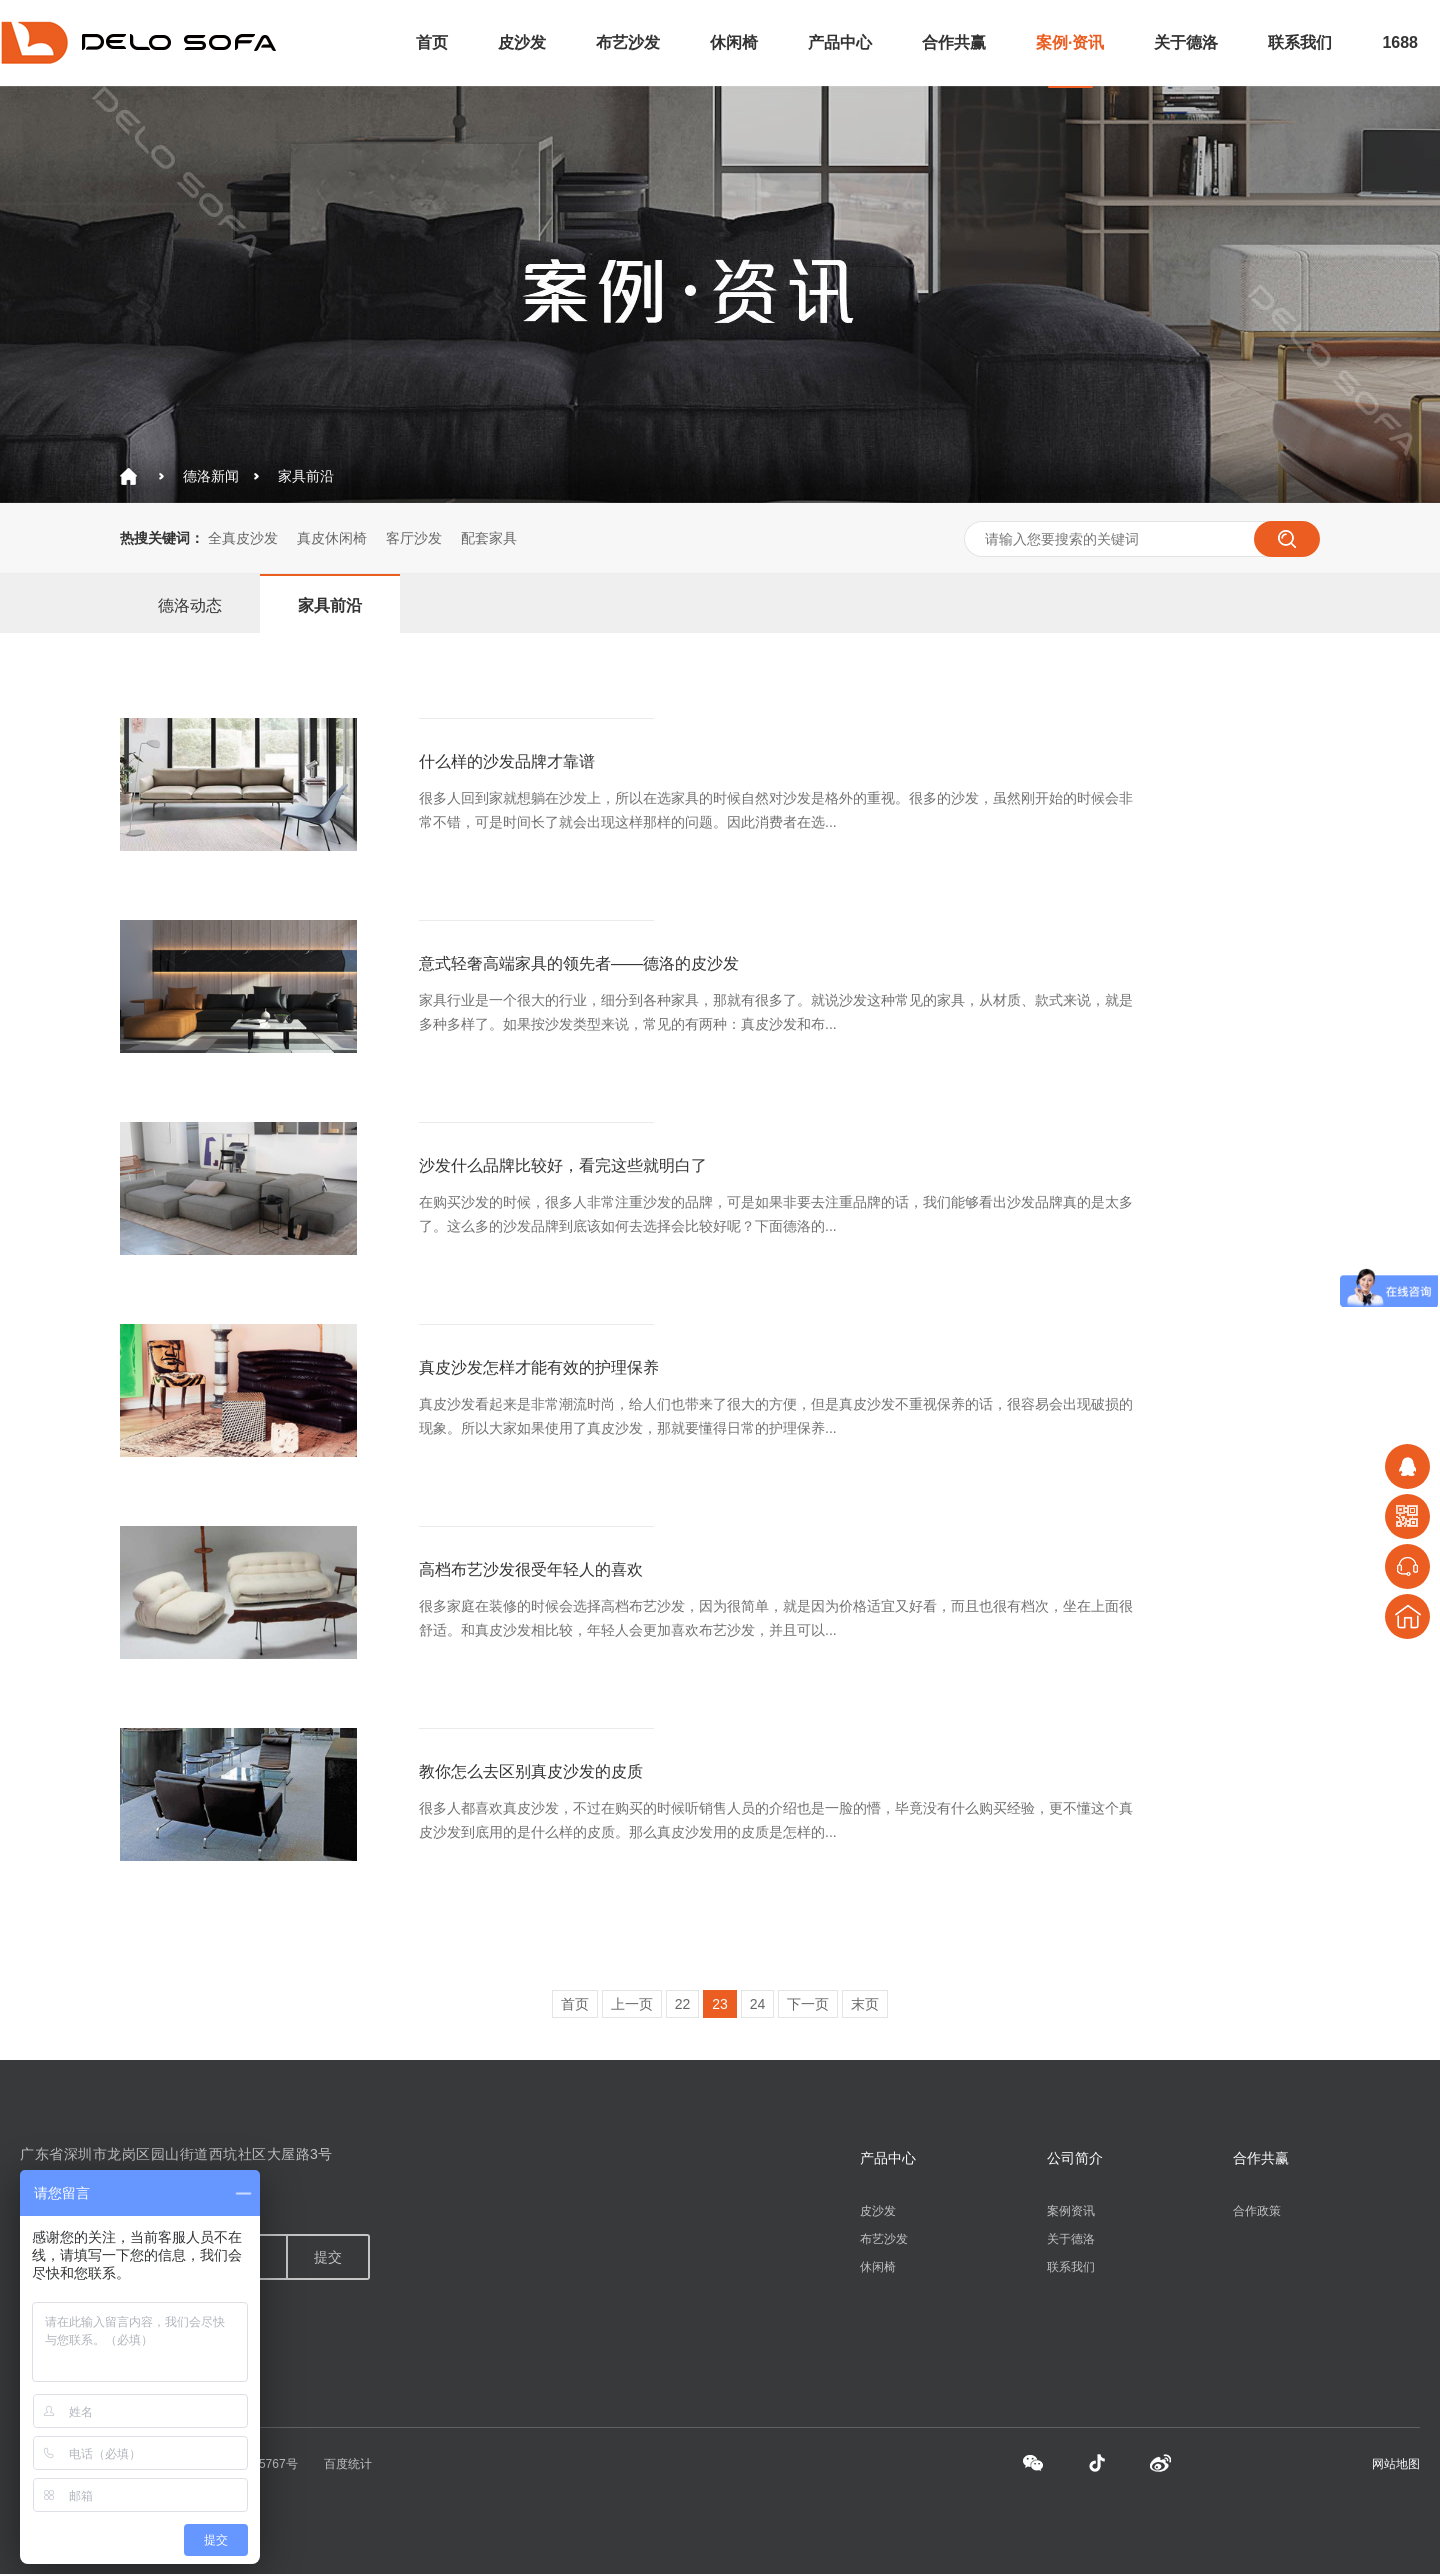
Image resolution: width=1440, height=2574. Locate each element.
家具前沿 (306, 476)
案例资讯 (1071, 2211)
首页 (432, 42)
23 (720, 2004)
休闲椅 (734, 42)
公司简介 (1075, 2158)
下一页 (808, 2004)
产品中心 (840, 42)
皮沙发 (522, 42)
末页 (865, 2004)
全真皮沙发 (243, 538)
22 (683, 2004)
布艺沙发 (628, 42)
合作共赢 (954, 42)
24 (758, 2004)
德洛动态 (190, 605)
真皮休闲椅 (332, 538)
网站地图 (1396, 2464)
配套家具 (489, 538)
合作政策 (1257, 2211)
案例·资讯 (1070, 42)
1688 (1400, 42)
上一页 (632, 2004)
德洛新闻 (211, 476)
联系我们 (1300, 42)
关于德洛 (1186, 42)
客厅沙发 (414, 538)
